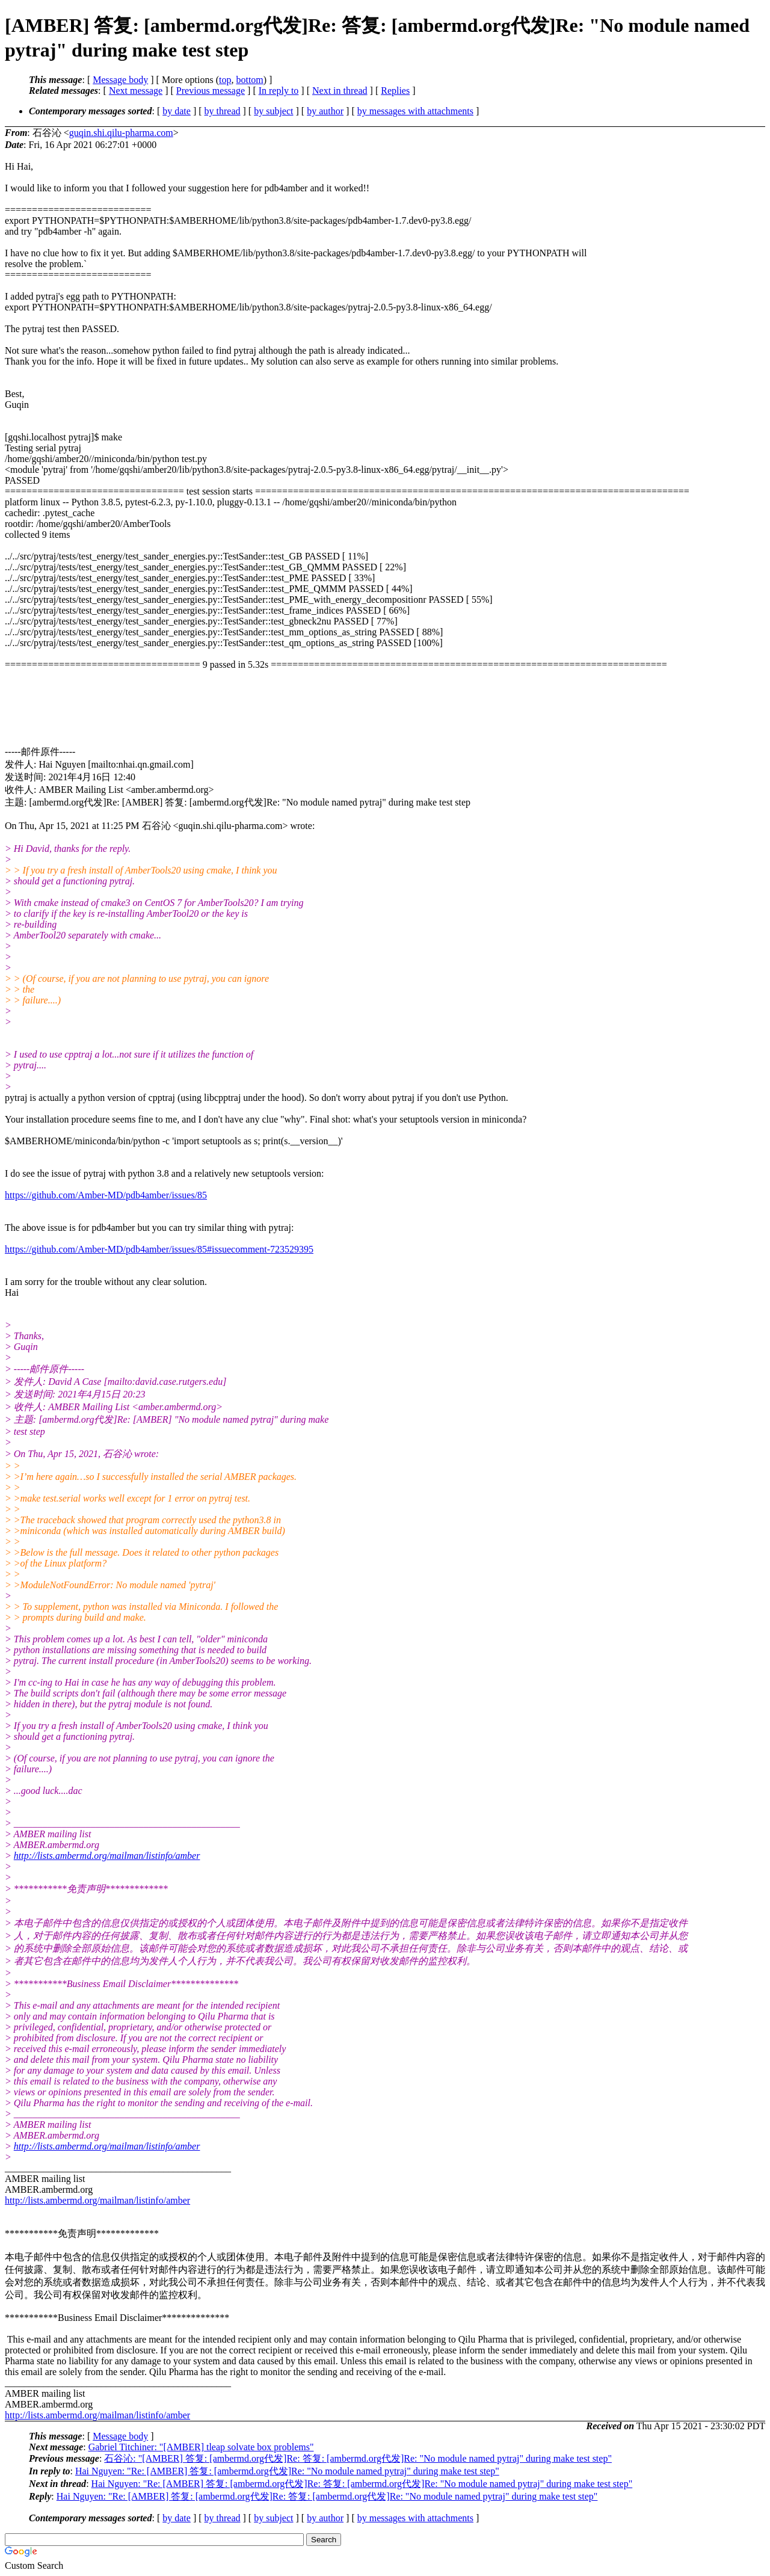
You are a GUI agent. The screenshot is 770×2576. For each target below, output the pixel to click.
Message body (120, 80)
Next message (135, 90)
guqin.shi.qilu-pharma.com (121, 133)
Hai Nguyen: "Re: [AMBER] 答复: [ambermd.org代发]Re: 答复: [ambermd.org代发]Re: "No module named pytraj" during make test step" (362, 2484)
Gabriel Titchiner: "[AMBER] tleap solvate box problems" (201, 2447)
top (225, 80)
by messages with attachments (415, 111)
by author (325, 111)
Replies (395, 90)
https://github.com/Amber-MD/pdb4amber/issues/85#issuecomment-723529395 (159, 1249)
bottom (249, 80)
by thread (223, 111)
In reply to (279, 90)
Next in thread (340, 90)
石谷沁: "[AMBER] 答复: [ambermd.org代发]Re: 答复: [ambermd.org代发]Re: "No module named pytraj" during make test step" (358, 2458)
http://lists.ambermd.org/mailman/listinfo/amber (107, 1855)
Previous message (210, 90)
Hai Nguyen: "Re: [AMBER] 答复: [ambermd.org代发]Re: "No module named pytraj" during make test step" (287, 2471)
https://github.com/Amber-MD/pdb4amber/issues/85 (106, 1195)
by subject (273, 111)
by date (176, 111)
